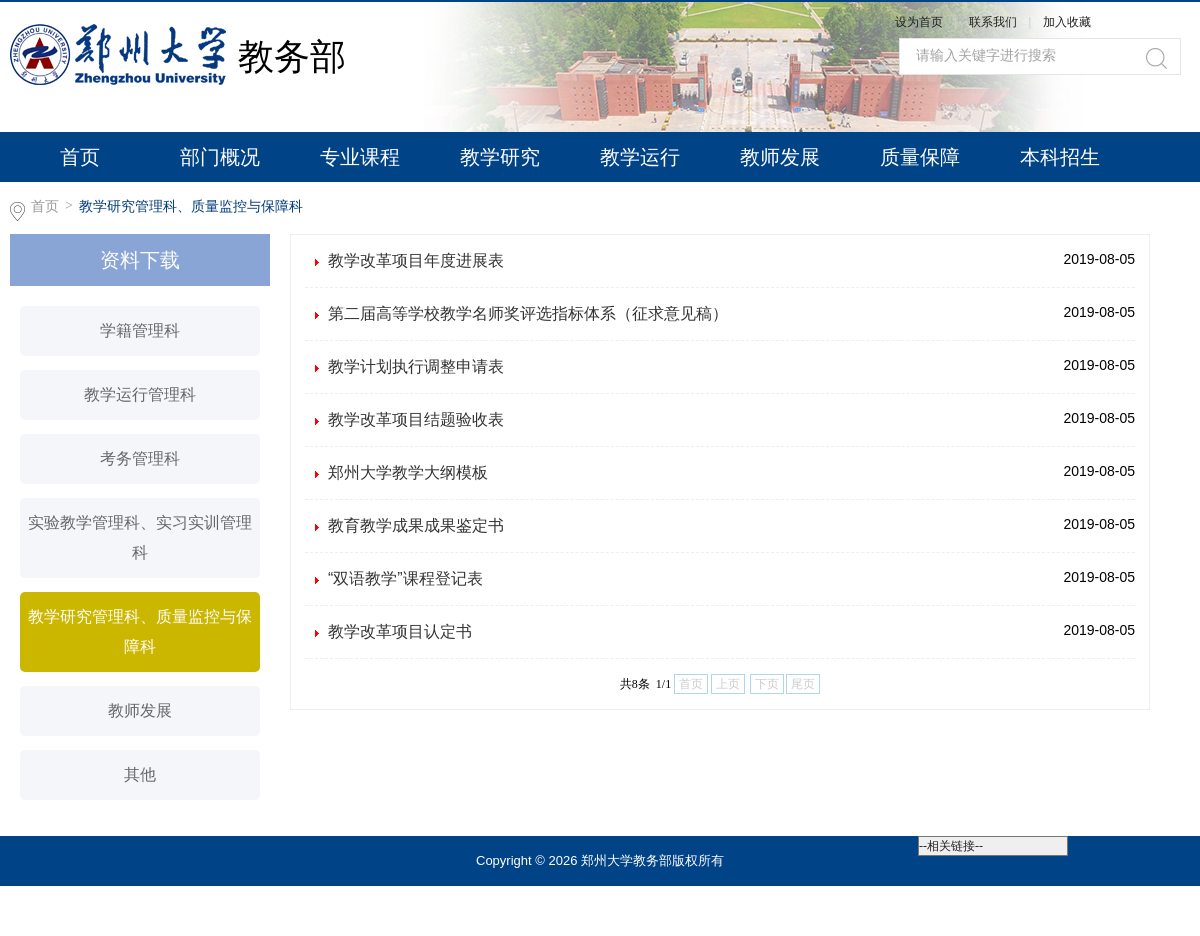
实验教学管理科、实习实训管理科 (140, 537)
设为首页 (919, 22)
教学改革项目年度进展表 (416, 260)
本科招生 (1060, 157)
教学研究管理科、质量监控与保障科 (191, 206)
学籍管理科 (140, 330)
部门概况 (220, 157)
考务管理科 (140, 458)
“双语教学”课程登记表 (405, 578)
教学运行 (640, 157)
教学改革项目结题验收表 (416, 419)
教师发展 (780, 157)
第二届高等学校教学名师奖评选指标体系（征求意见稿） (528, 313)
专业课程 (360, 157)
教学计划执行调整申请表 (416, 366)
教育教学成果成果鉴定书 (416, 525)
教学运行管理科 (140, 394)
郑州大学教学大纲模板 (408, 472)
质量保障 (920, 157)
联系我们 (994, 22)
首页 (80, 157)
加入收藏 (1067, 22)
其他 (140, 774)
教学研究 (500, 157)
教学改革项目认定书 (400, 631)
